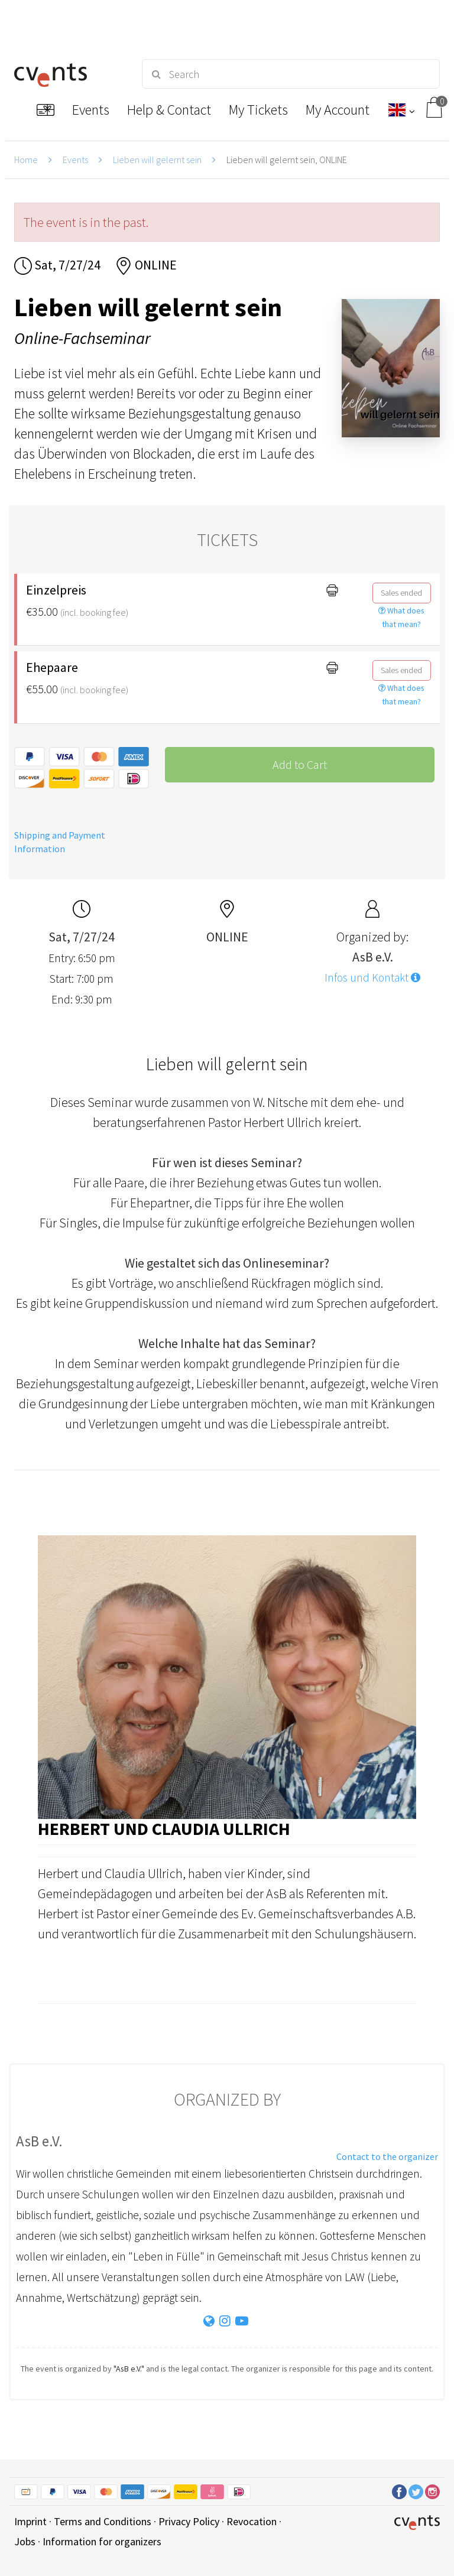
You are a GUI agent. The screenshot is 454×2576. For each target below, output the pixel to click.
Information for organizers (102, 2541)
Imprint (30, 2521)
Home (26, 159)
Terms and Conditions (102, 2521)
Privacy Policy (188, 2521)
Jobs (24, 2541)
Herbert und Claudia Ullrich (164, 1828)
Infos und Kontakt (372, 977)
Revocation (251, 2521)
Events (75, 159)
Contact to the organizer (387, 2156)
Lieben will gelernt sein (157, 159)
